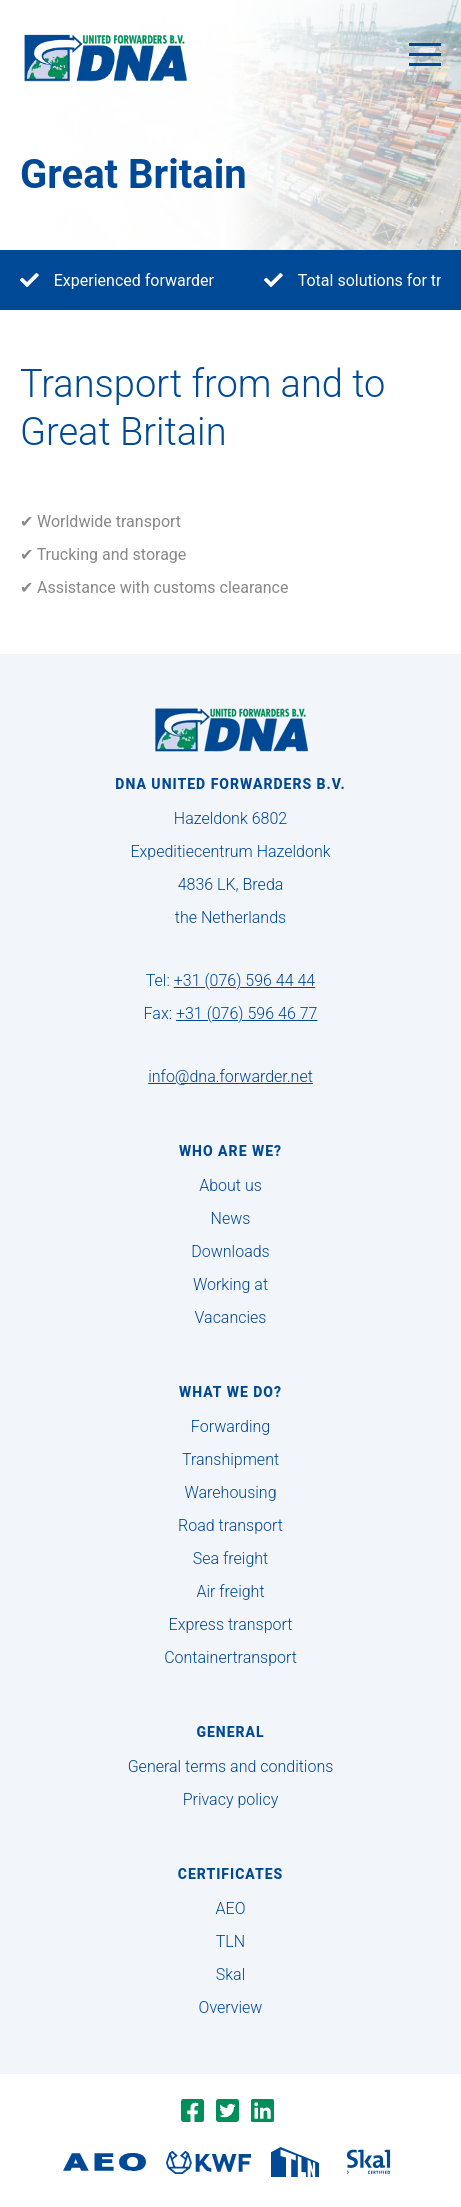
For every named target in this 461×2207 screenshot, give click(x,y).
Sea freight (230, 1558)
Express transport (231, 1624)
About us (230, 1185)
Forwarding (230, 1426)
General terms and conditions (231, 1766)
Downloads (230, 1251)
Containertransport (230, 1657)
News (231, 1218)
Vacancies (231, 1317)
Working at (230, 1284)
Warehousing (230, 1492)
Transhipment (230, 1459)
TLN (230, 1941)
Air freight (230, 1591)
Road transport (230, 1525)
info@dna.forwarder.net (230, 1076)
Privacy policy (231, 1799)
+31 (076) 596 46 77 (246, 1013)
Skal (230, 1974)
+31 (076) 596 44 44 (244, 980)
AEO (231, 1908)
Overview (231, 2007)
